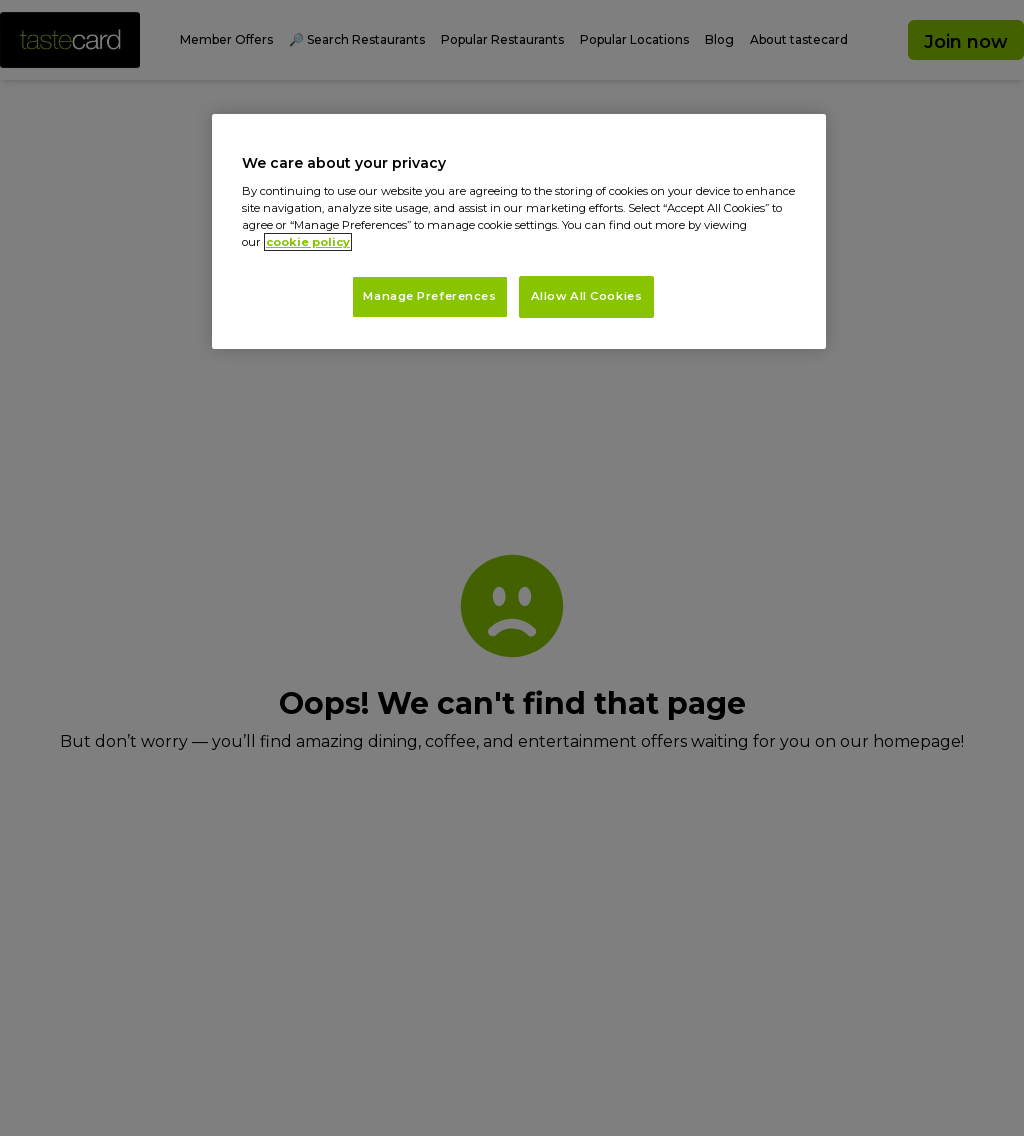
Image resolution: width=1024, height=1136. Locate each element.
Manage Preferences (429, 296)
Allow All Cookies (587, 296)
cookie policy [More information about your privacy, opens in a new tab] (308, 242)
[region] (519, 232)
